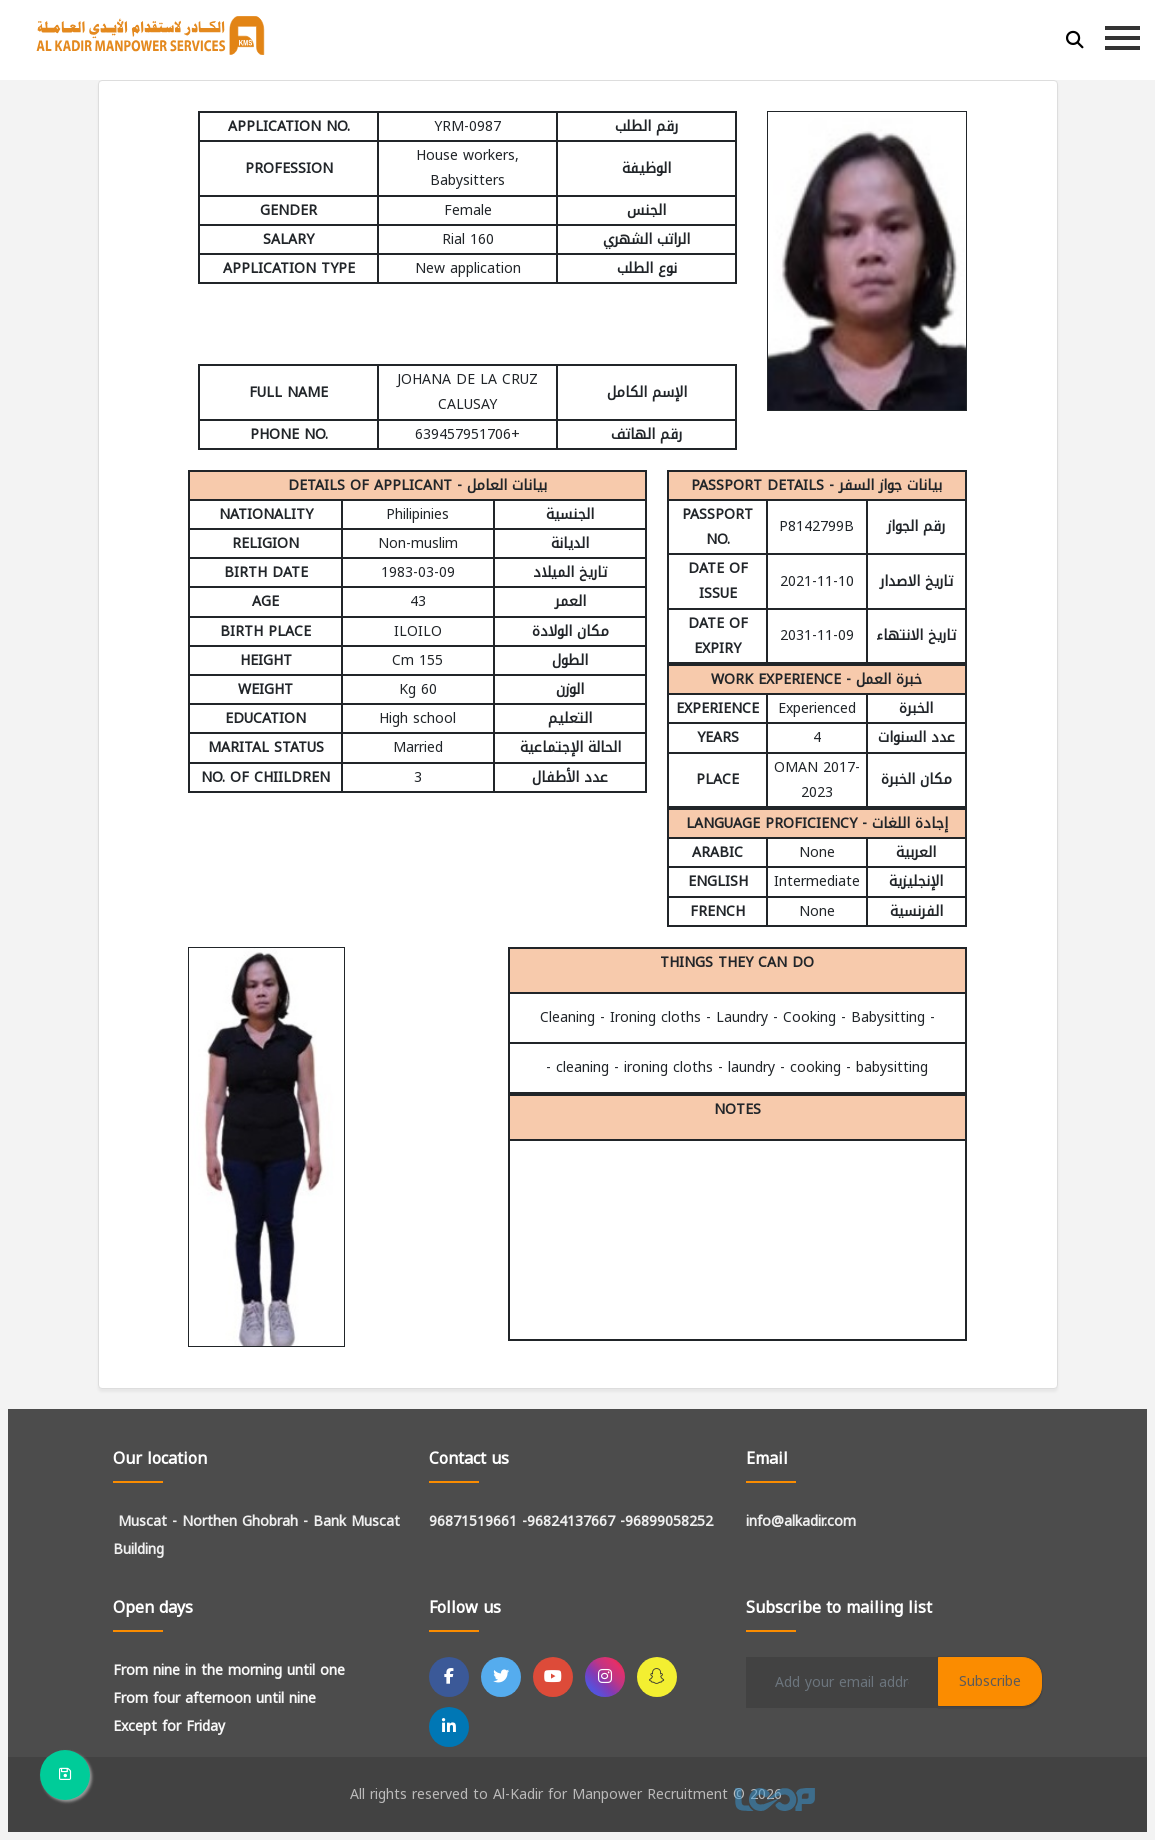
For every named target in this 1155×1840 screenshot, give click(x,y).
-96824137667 (568, 1521)
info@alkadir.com (801, 1521)
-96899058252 (666, 1521)
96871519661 (473, 1521)
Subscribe (990, 1681)
